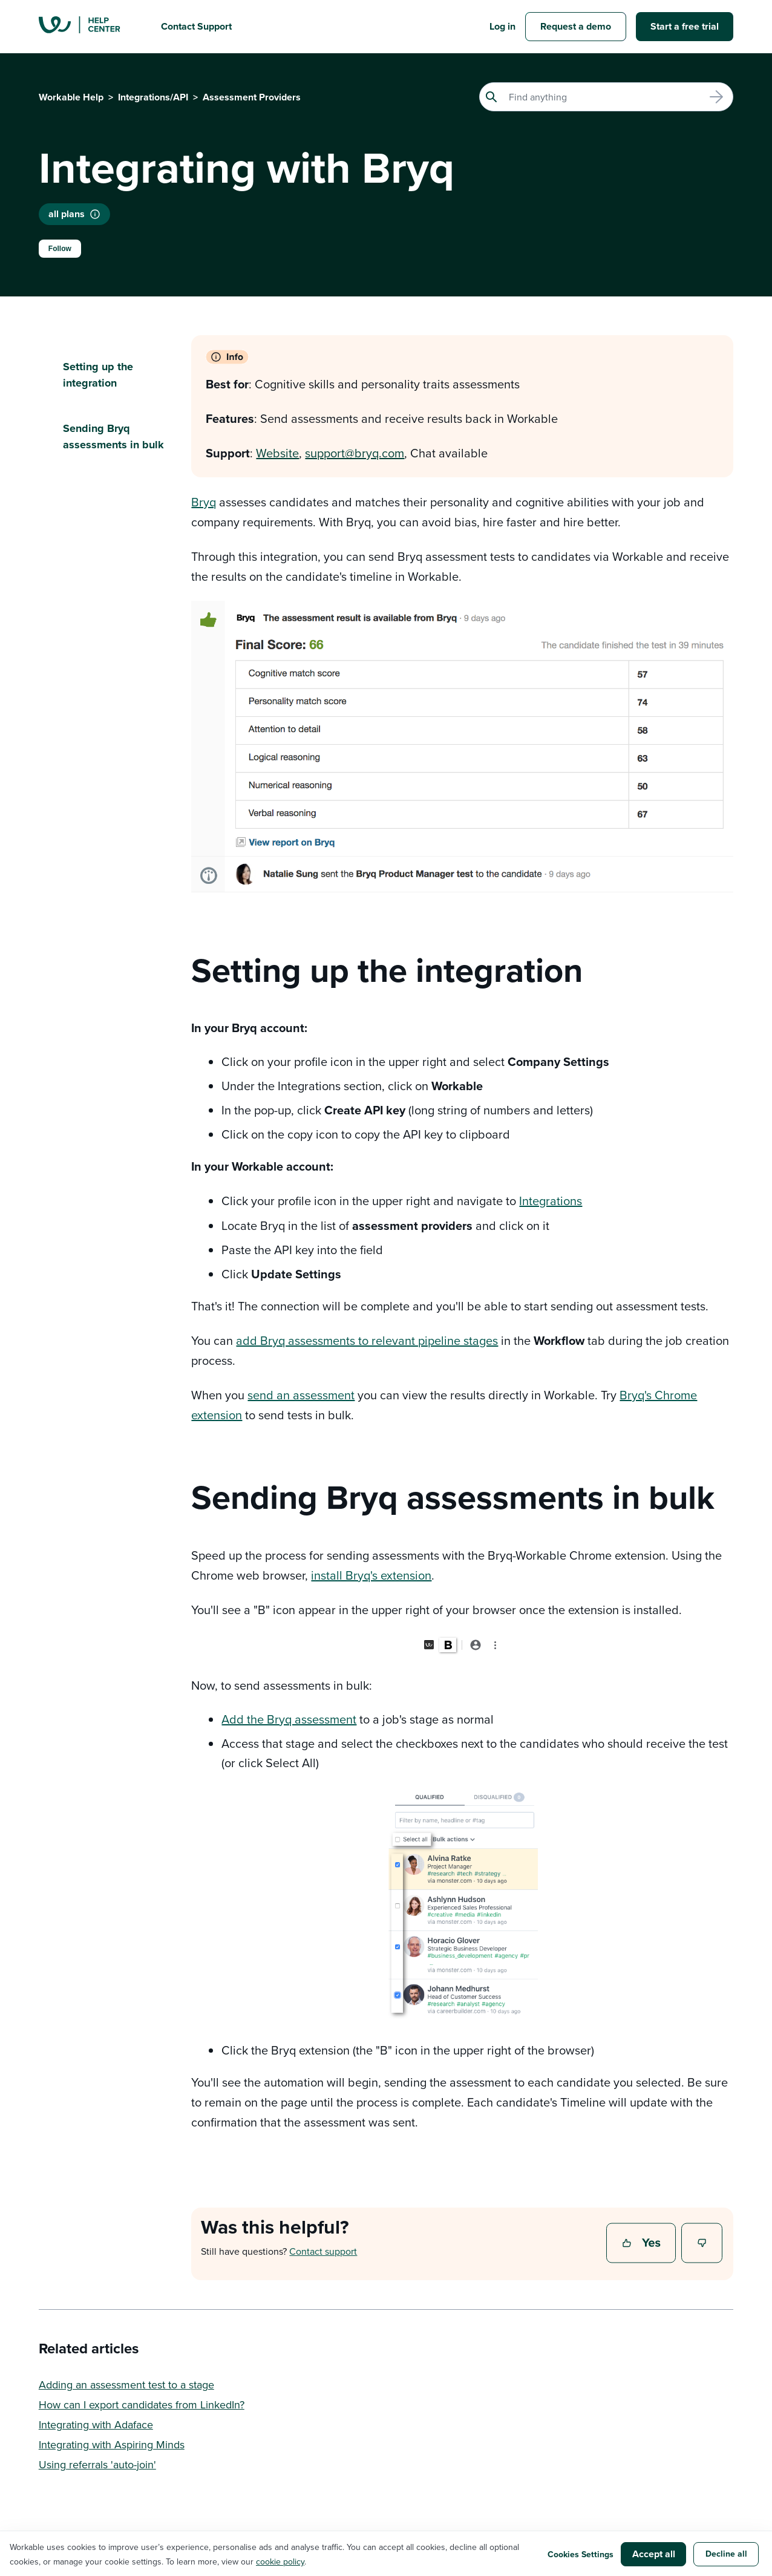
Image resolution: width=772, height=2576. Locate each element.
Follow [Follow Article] (59, 248)
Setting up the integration (98, 375)
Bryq (203, 502)
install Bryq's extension (371, 1575)
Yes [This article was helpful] (642, 2244)
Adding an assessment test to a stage (126, 2384)
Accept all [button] (653, 2554)
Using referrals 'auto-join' (97, 2464)
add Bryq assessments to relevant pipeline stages (367, 1340)
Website (277, 453)
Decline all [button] (726, 2554)
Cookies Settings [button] (580, 2554)
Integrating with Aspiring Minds (112, 2444)
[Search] (606, 96)
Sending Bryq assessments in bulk (113, 436)
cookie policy (280, 2561)
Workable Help (71, 97)
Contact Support (196, 26)
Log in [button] (502, 26)
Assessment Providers (252, 97)
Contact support (323, 2251)
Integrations (550, 1200)
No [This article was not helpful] (702, 2244)
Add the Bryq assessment (288, 1719)
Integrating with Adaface (96, 2424)
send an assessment (301, 1395)
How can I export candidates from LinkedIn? (141, 2404)
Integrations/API (153, 97)
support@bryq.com (354, 453)
